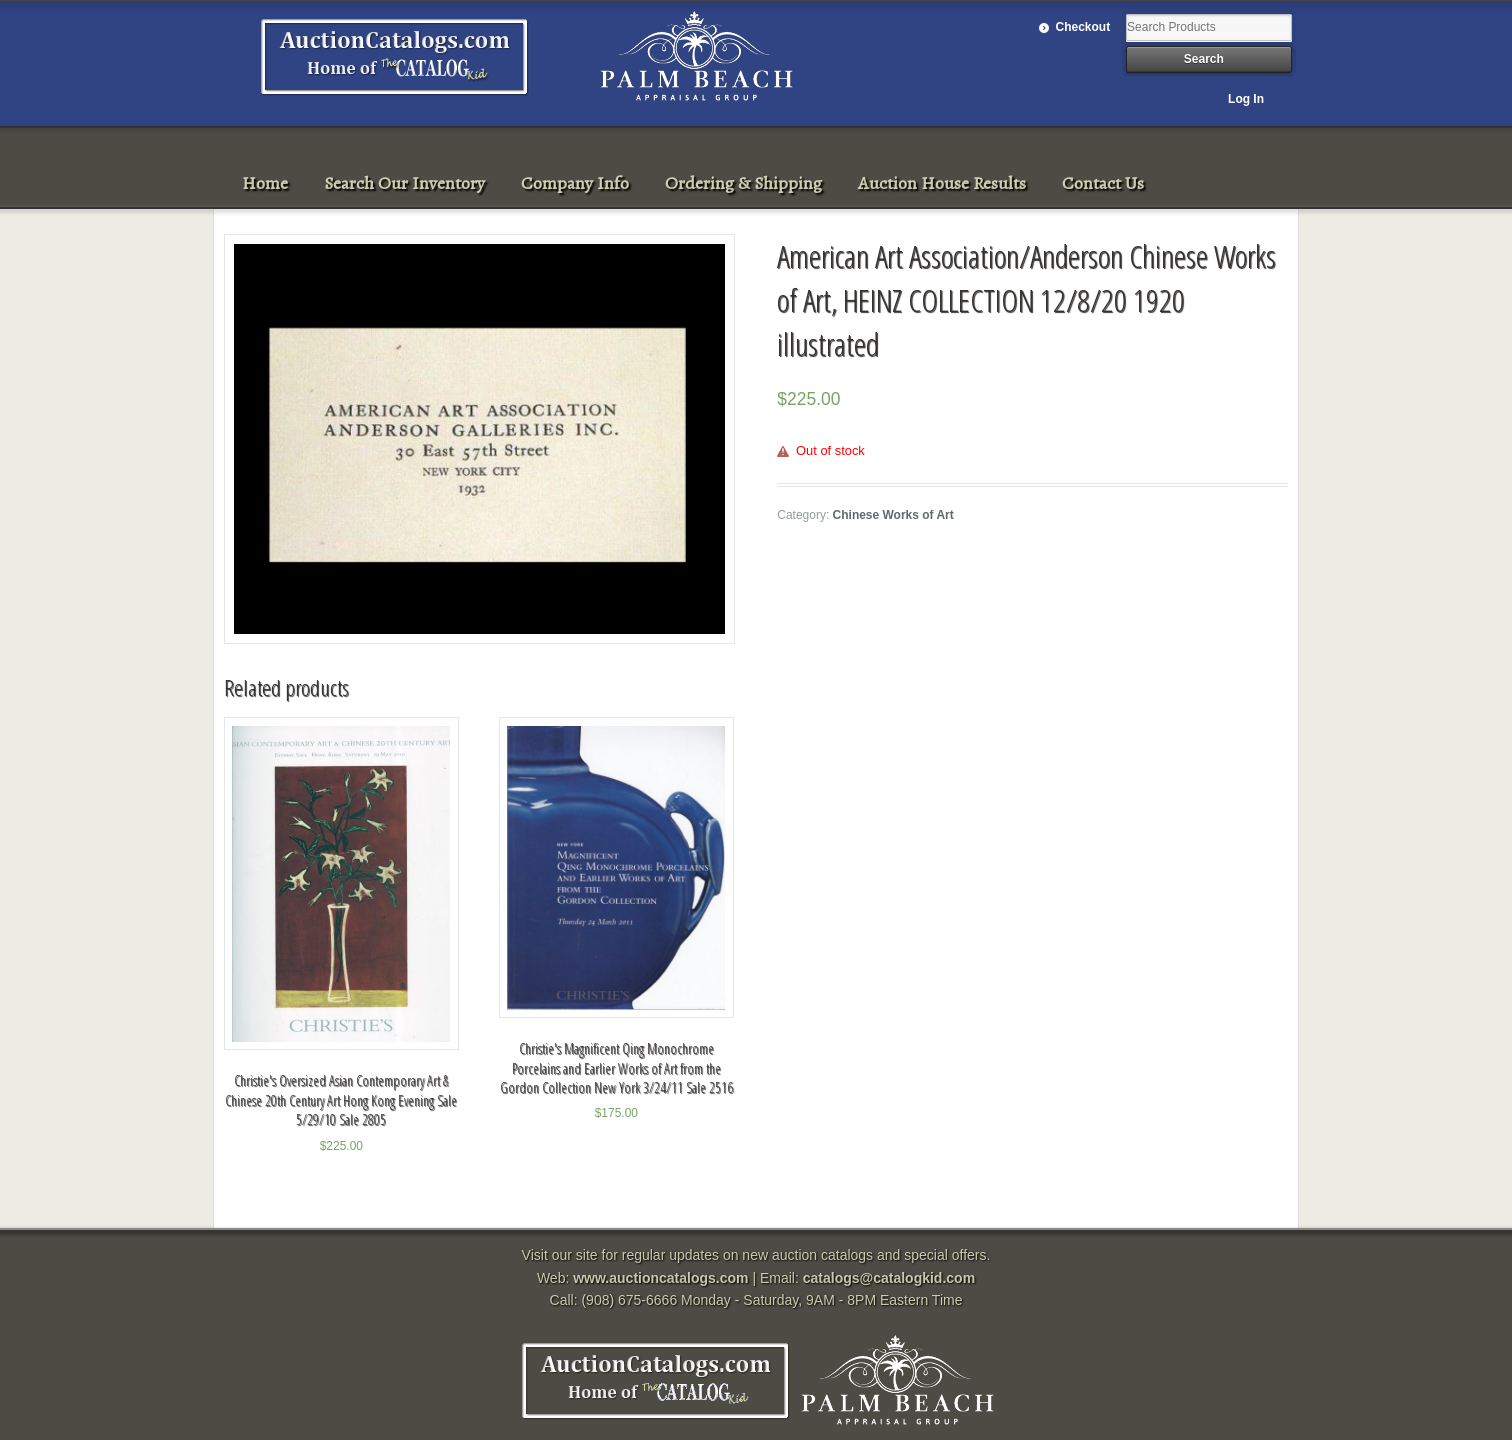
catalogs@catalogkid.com (889, 1278)
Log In (1246, 99)
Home (265, 183)
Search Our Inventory (404, 183)
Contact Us (1103, 183)
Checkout (1083, 27)
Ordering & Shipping (743, 183)
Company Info (575, 183)
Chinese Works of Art (893, 515)
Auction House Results (942, 183)
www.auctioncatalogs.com (660, 1278)
